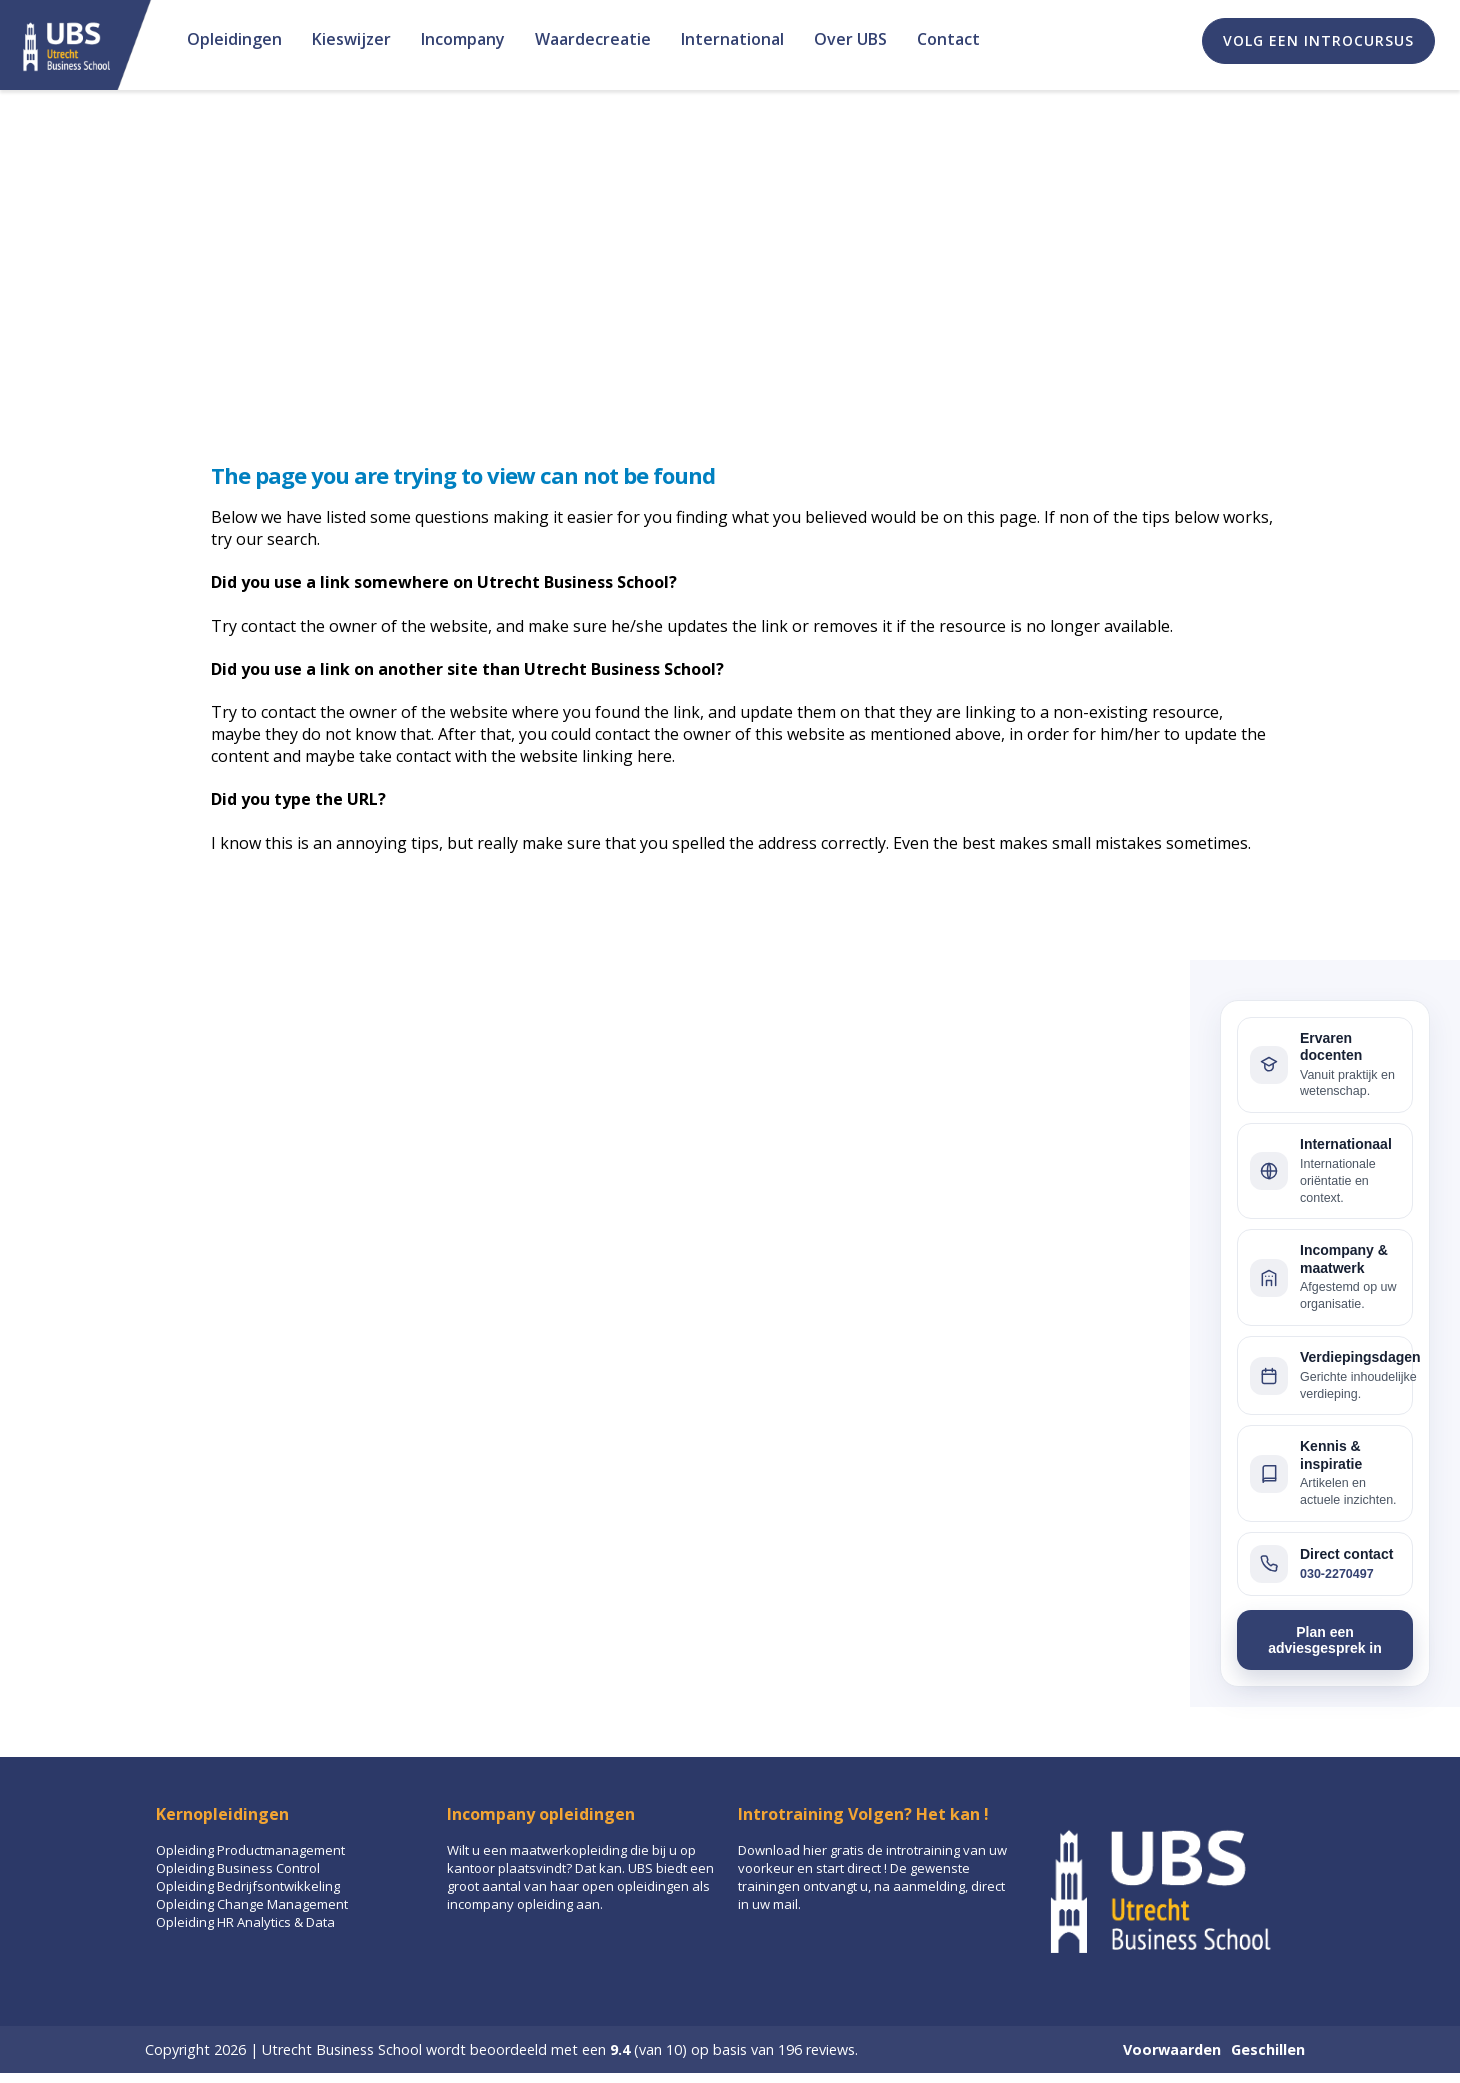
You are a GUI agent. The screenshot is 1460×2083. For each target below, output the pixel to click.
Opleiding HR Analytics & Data (245, 1922)
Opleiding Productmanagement (250, 1850)
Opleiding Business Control (238, 1868)
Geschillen (1268, 2049)
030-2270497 (1337, 1574)
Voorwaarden (1172, 2049)
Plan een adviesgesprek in (1325, 1640)
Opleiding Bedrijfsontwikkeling (248, 1886)
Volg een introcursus (1318, 40)
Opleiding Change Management (252, 1904)
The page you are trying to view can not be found (463, 475)
